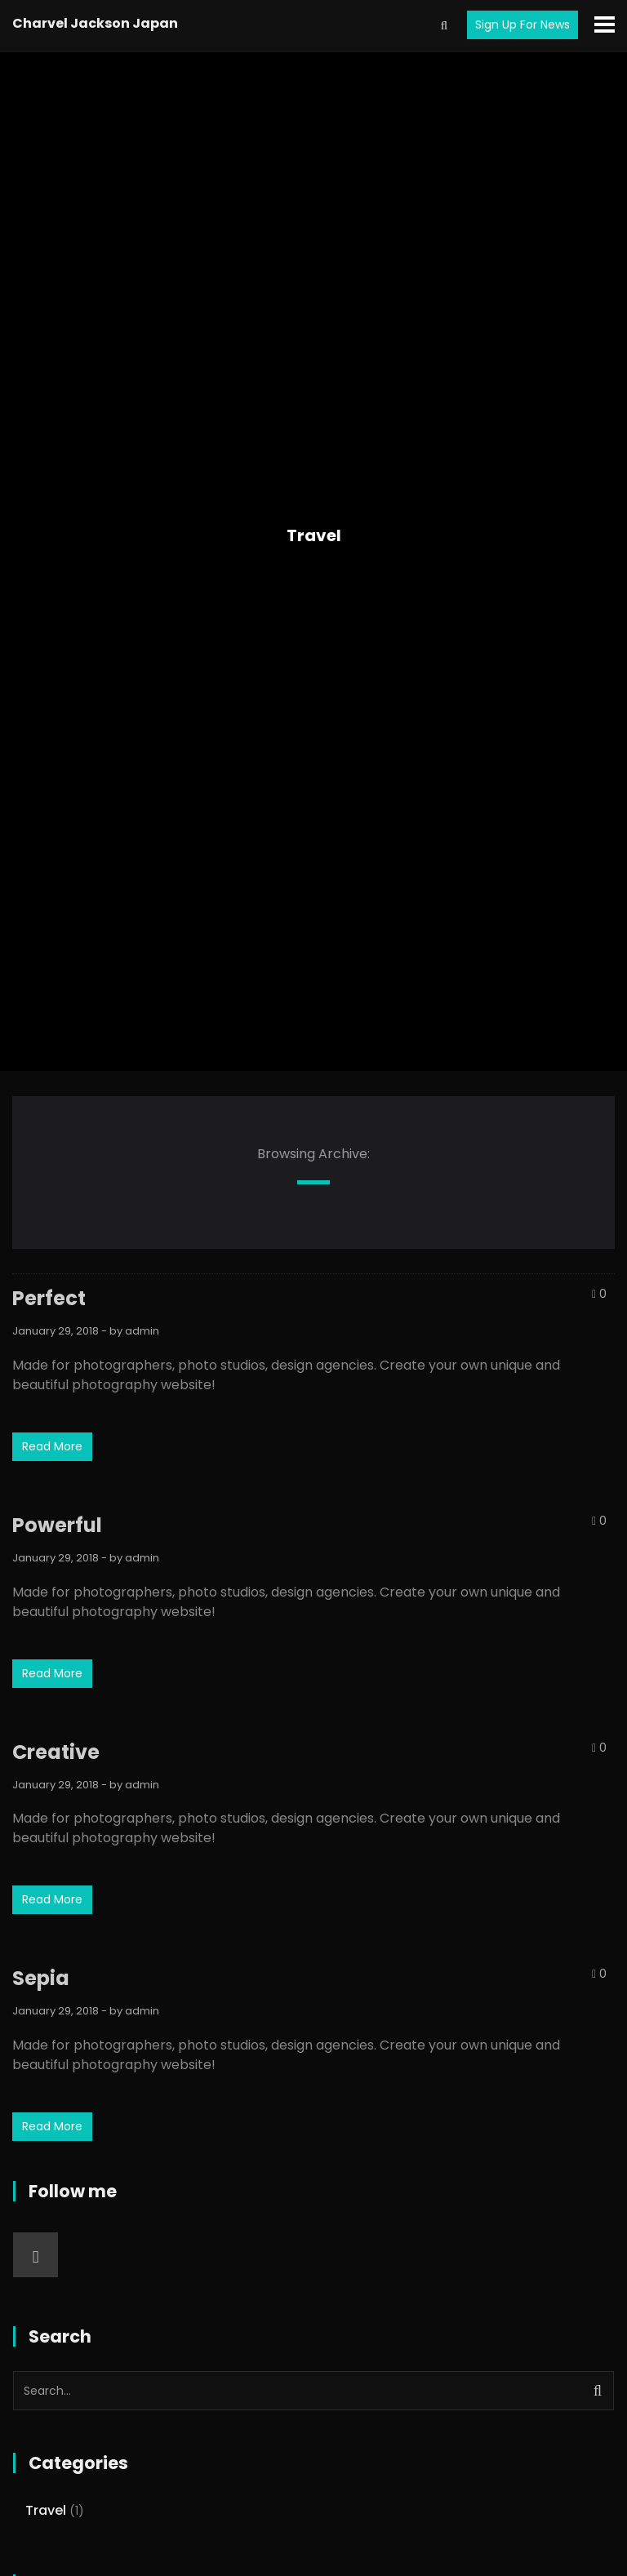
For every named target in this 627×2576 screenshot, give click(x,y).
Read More (52, 1446)
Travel (314, 535)
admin (142, 1331)
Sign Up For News (522, 24)
